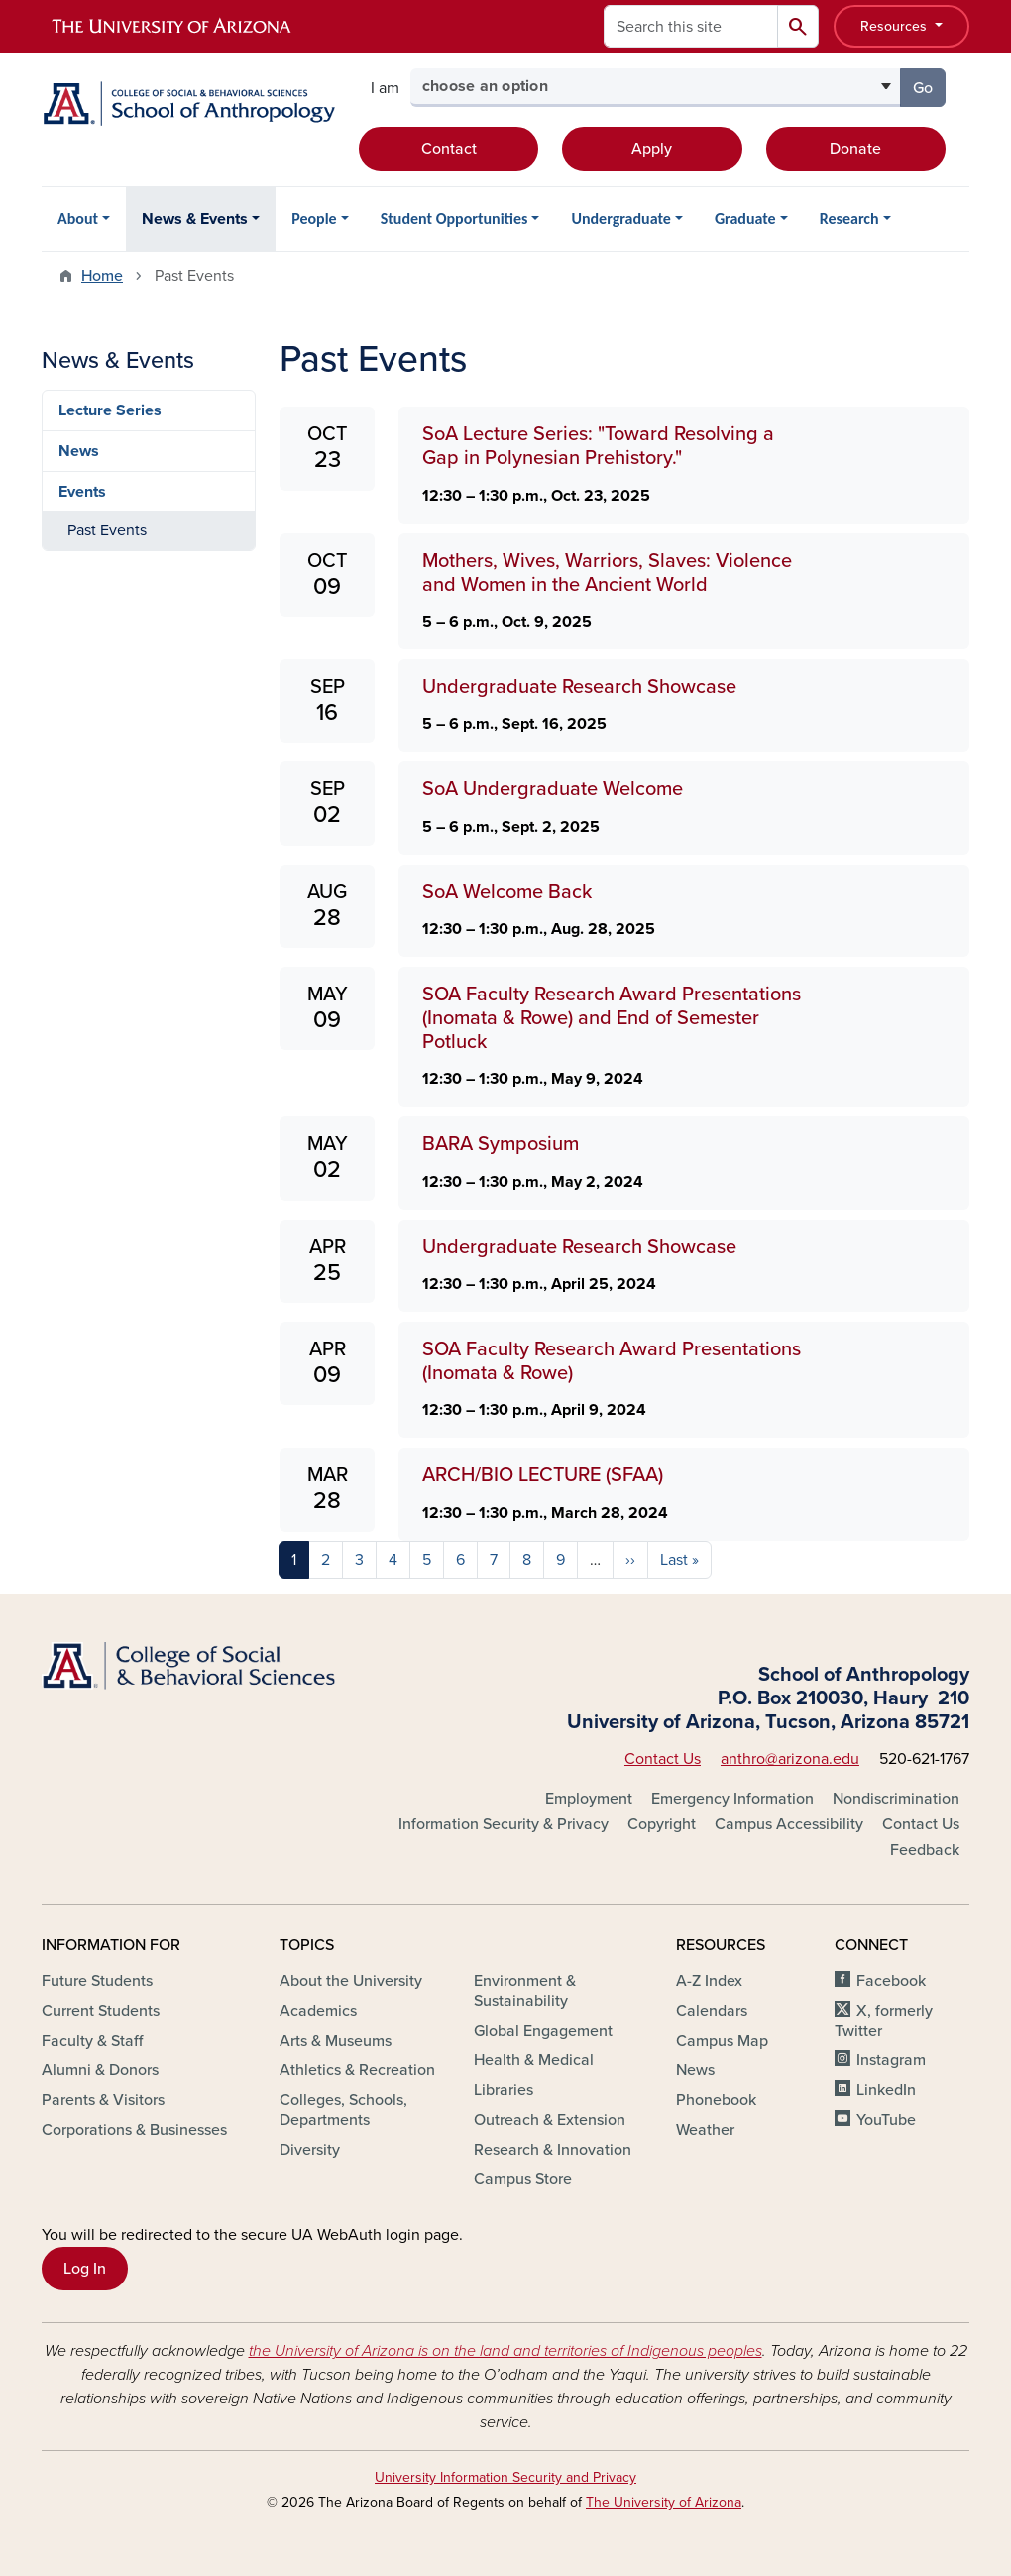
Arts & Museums (336, 2040)
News (78, 451)
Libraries (503, 2090)
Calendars (711, 2011)
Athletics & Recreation (357, 2070)
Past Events (107, 530)
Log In (84, 2269)
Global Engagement (543, 2031)
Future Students (97, 1981)
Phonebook (716, 2100)
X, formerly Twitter (884, 2021)
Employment (588, 1799)
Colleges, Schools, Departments (343, 2110)
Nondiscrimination (896, 1799)
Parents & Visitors (103, 2100)
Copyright (661, 1824)
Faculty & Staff (92, 2040)
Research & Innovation (552, 2150)
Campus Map (722, 2040)
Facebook (891, 1981)
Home (102, 276)
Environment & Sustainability (525, 1991)
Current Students (101, 2011)
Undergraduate (620, 218)
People (313, 218)
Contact (449, 149)
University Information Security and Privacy (505, 2477)
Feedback (924, 1850)
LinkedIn (886, 2090)
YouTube (886, 2120)
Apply (651, 149)
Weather (705, 2130)
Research (849, 218)
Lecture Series (110, 410)
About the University (351, 1981)
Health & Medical (534, 2060)
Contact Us (662, 1759)
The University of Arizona (663, 2502)
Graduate (745, 218)
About (77, 218)
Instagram (891, 2060)
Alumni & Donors (100, 2070)
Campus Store (523, 2179)
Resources (895, 26)
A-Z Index (709, 1981)
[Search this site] (691, 26)
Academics (318, 2011)
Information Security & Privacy (503, 1824)
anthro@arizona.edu (790, 1759)
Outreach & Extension (549, 2120)
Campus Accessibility (789, 1824)
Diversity (310, 2150)
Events (82, 492)
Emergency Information (732, 1799)
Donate (855, 149)
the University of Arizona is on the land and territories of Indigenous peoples (505, 2351)
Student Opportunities (454, 218)
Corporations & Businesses (134, 2130)
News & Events (195, 219)
